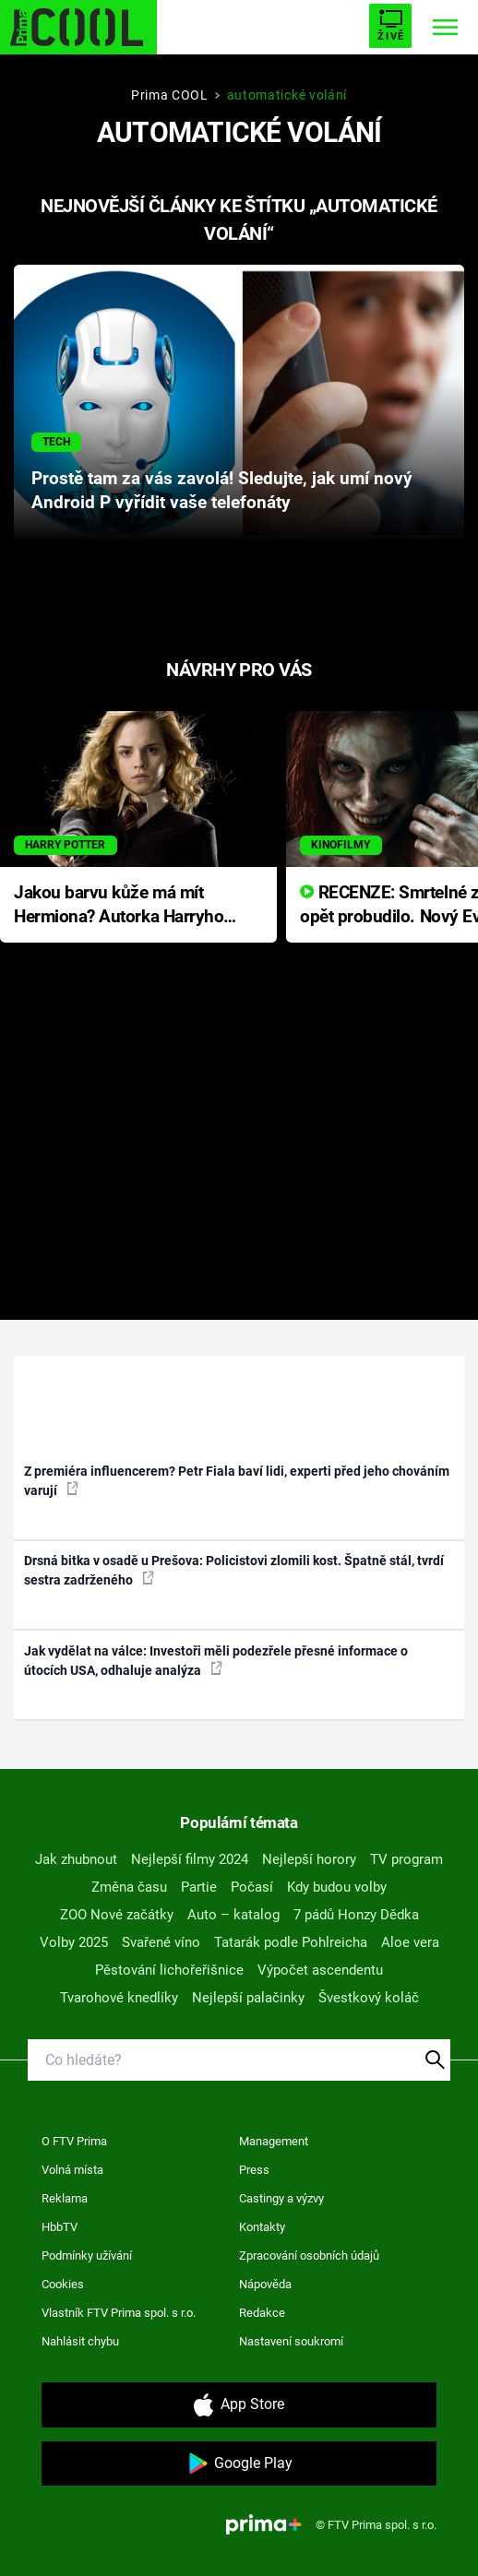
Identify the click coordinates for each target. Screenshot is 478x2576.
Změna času (129, 1887)
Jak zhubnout (76, 1859)
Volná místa (72, 2170)
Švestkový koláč (368, 1997)
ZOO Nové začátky (116, 1914)
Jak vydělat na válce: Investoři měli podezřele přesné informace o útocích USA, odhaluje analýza (216, 1661)
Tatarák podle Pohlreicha (290, 1942)
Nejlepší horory (309, 1859)
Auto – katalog (233, 1914)
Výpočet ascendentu (320, 1970)
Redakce (262, 2313)
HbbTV (60, 2227)
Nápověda (265, 2284)
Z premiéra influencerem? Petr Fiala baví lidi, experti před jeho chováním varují (236, 1481)
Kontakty (262, 2227)
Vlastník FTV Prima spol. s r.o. (119, 2313)
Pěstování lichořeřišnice (169, 1970)
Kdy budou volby (337, 1887)
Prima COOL (170, 95)
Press (254, 2170)
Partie (199, 1887)
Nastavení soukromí (291, 2341)
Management (273, 2141)
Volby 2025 (74, 1942)
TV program (406, 1859)
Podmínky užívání (87, 2255)
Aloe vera (410, 1942)
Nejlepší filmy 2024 (189, 1859)
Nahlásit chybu (80, 2341)
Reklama (65, 2198)
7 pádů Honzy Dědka (356, 1914)
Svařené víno (161, 1942)
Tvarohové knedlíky (119, 1997)
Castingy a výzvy (281, 2198)
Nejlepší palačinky (248, 1997)
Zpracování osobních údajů (309, 2255)
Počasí (252, 1887)
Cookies (63, 2284)
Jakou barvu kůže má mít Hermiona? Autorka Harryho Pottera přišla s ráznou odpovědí (118, 906)
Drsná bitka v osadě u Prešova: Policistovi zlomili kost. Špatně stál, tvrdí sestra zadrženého (234, 1570)
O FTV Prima (74, 2141)
